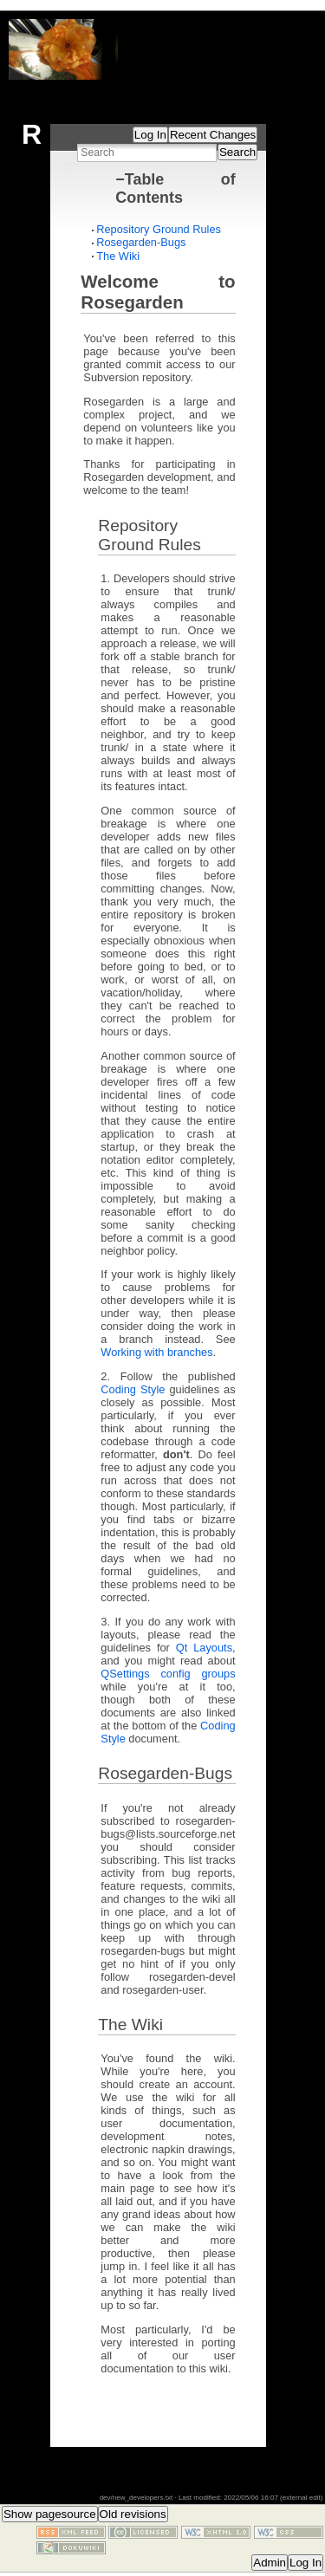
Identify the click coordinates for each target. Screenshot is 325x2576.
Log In (150, 134)
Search (237, 152)
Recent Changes (213, 134)
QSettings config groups (168, 1673)
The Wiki (118, 256)
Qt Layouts (204, 1647)
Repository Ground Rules (158, 229)
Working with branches (156, 1352)
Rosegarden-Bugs (140, 242)
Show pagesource (49, 2514)
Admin (269, 2562)
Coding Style (133, 1389)
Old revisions (133, 2514)
